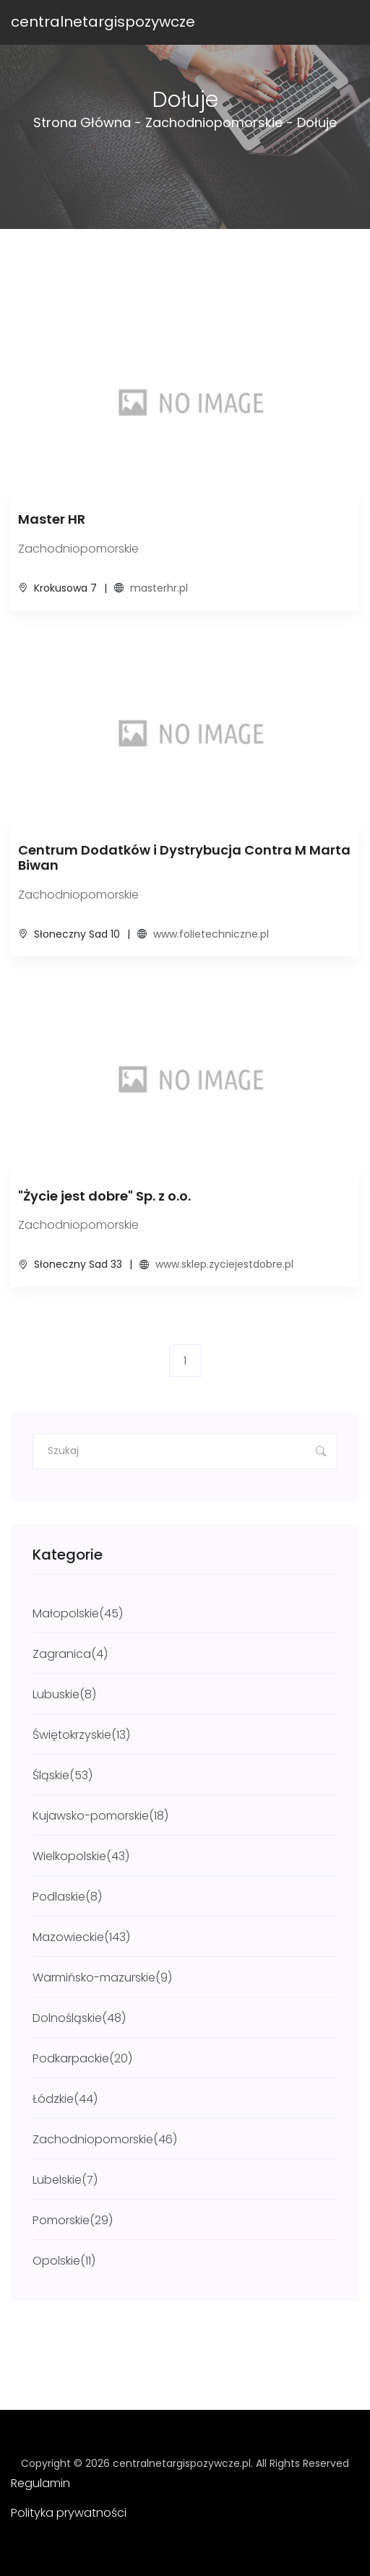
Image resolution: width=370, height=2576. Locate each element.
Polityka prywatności (68, 2512)
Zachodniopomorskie (214, 122)
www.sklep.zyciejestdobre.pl (224, 1264)
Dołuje (317, 122)
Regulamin (40, 2483)
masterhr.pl (159, 588)
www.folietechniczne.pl (211, 934)
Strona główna (82, 122)
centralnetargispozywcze (103, 22)
